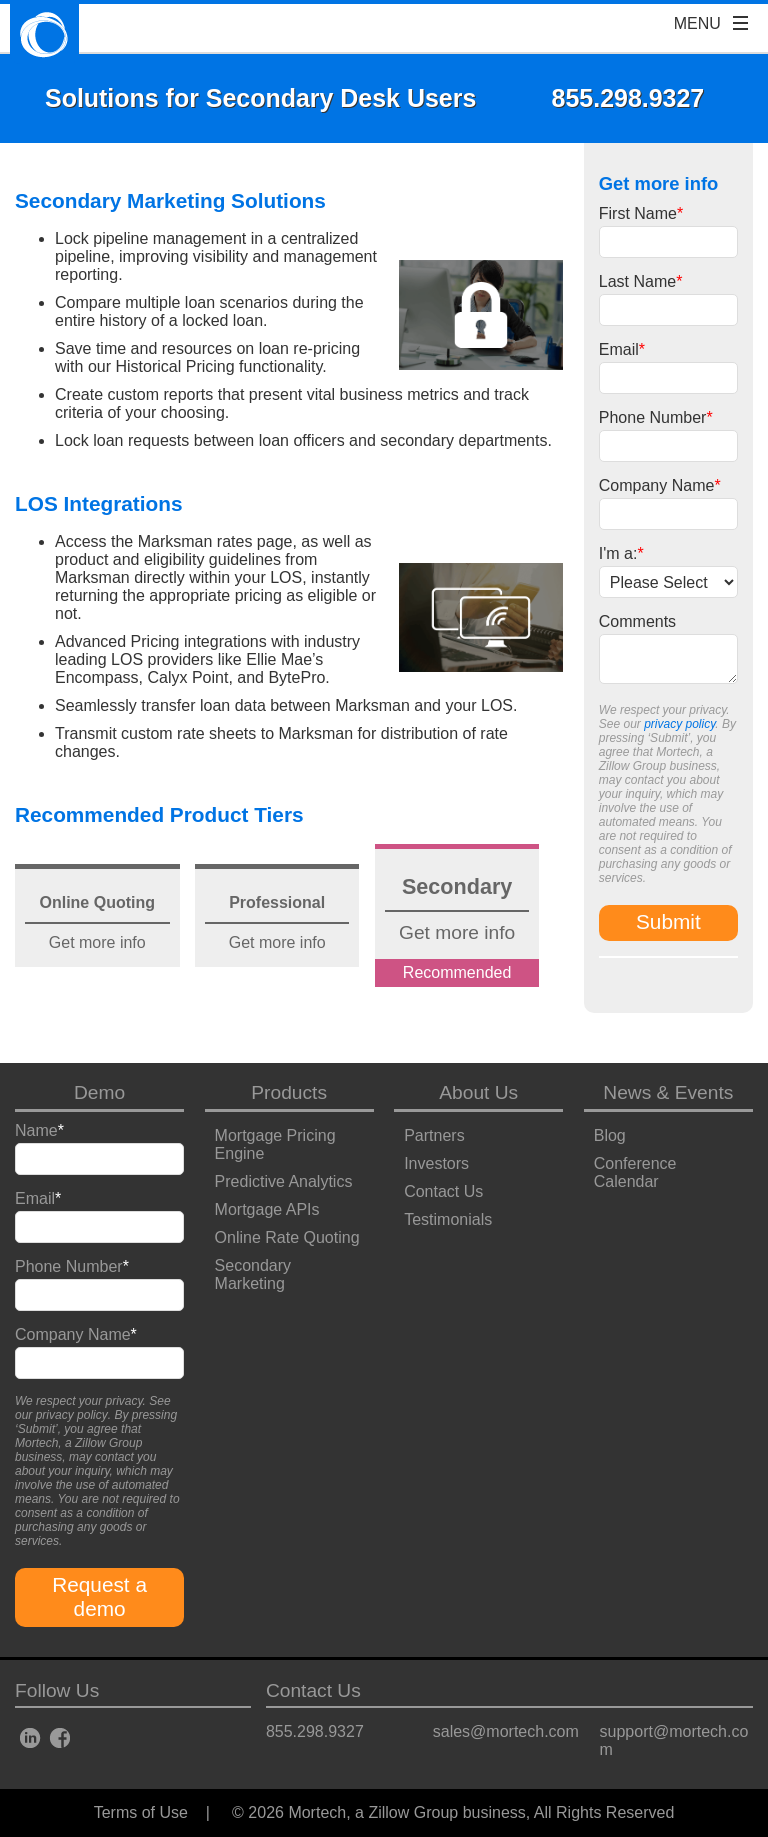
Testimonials (448, 1219)
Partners (434, 1135)
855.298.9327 (315, 1731)
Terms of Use (141, 1812)
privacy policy (679, 724)
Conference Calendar (635, 1172)
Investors (436, 1163)
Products (289, 1092)
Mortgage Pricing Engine (275, 1144)
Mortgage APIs (267, 1209)
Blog (610, 1135)
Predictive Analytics (284, 1181)
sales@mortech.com (506, 1731)
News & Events (668, 1092)
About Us (478, 1092)
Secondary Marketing (253, 1274)
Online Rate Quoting (287, 1237)
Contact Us (443, 1191)
